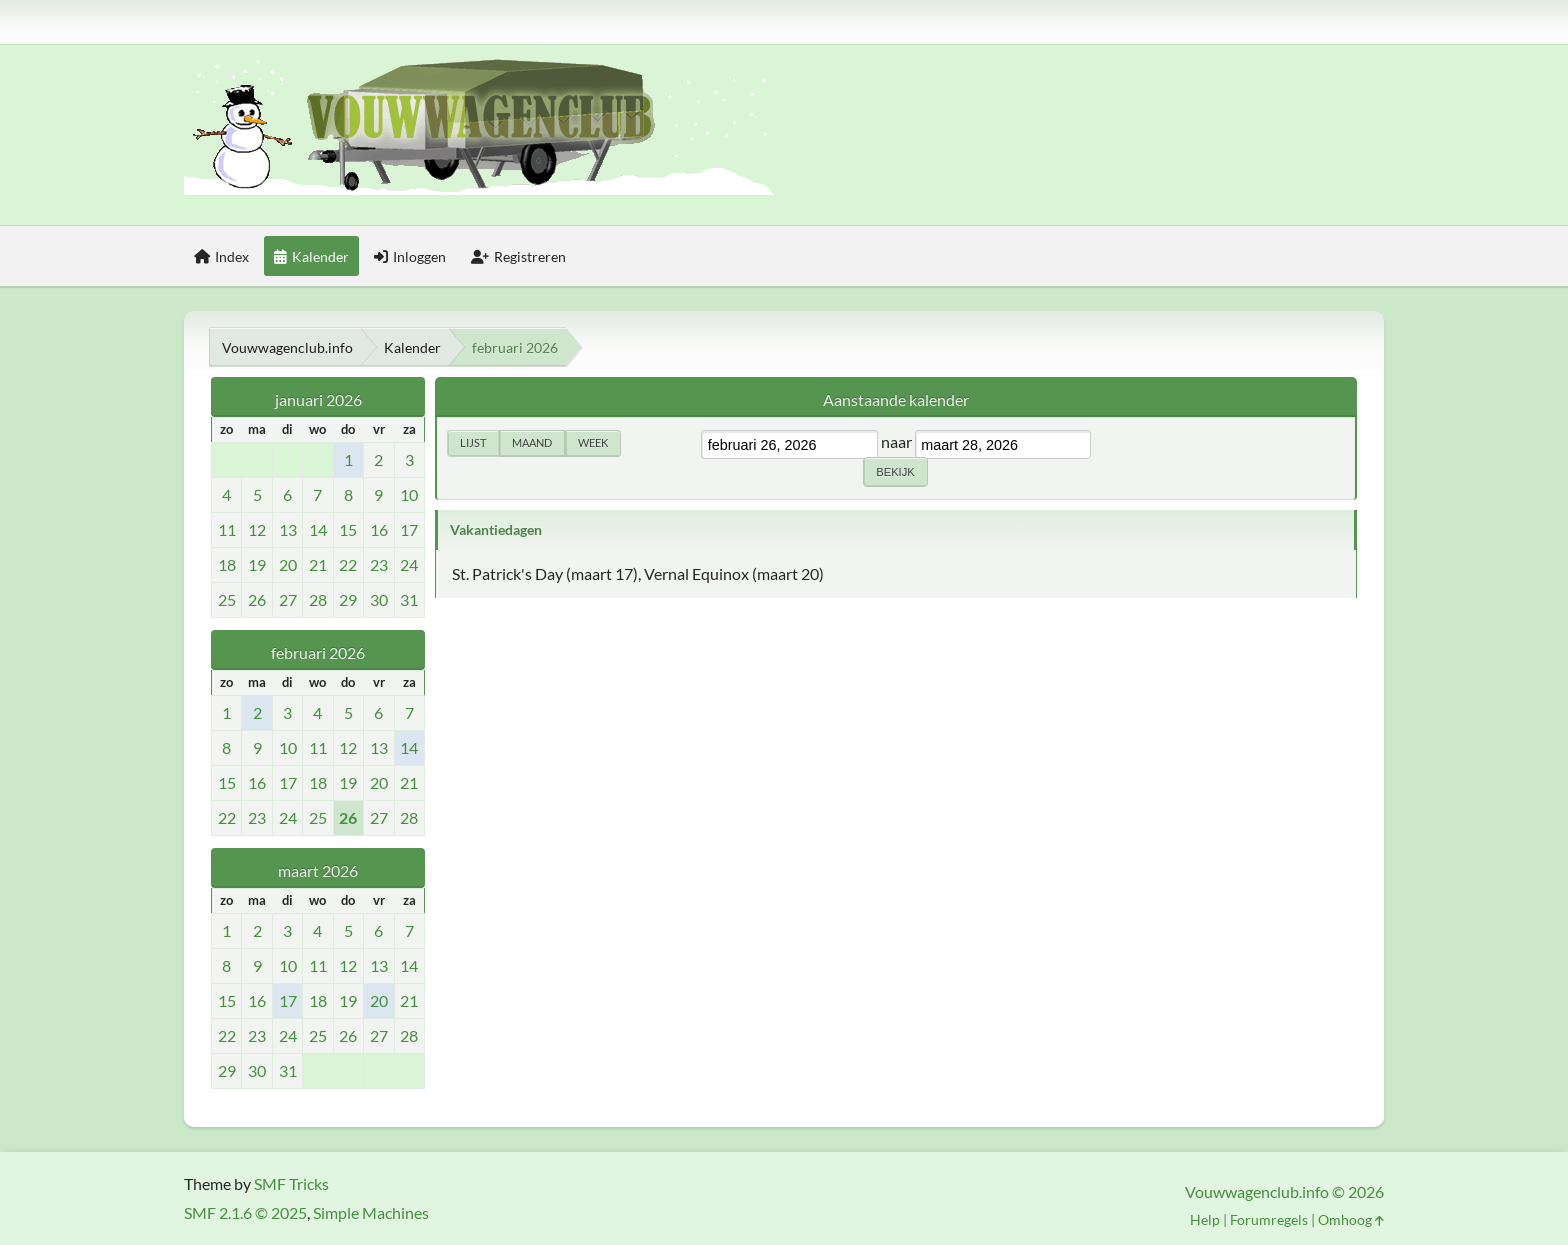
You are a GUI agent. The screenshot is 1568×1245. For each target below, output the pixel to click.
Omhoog (1351, 1219)
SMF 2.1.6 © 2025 (245, 1212)
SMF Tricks (291, 1183)
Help (1205, 1219)
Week (593, 442)
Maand (532, 442)
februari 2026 (318, 652)
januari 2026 (318, 399)
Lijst (473, 442)
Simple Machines (371, 1212)
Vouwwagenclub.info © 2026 (1284, 1191)
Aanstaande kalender (896, 399)
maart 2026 (318, 870)
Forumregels (1269, 1219)
